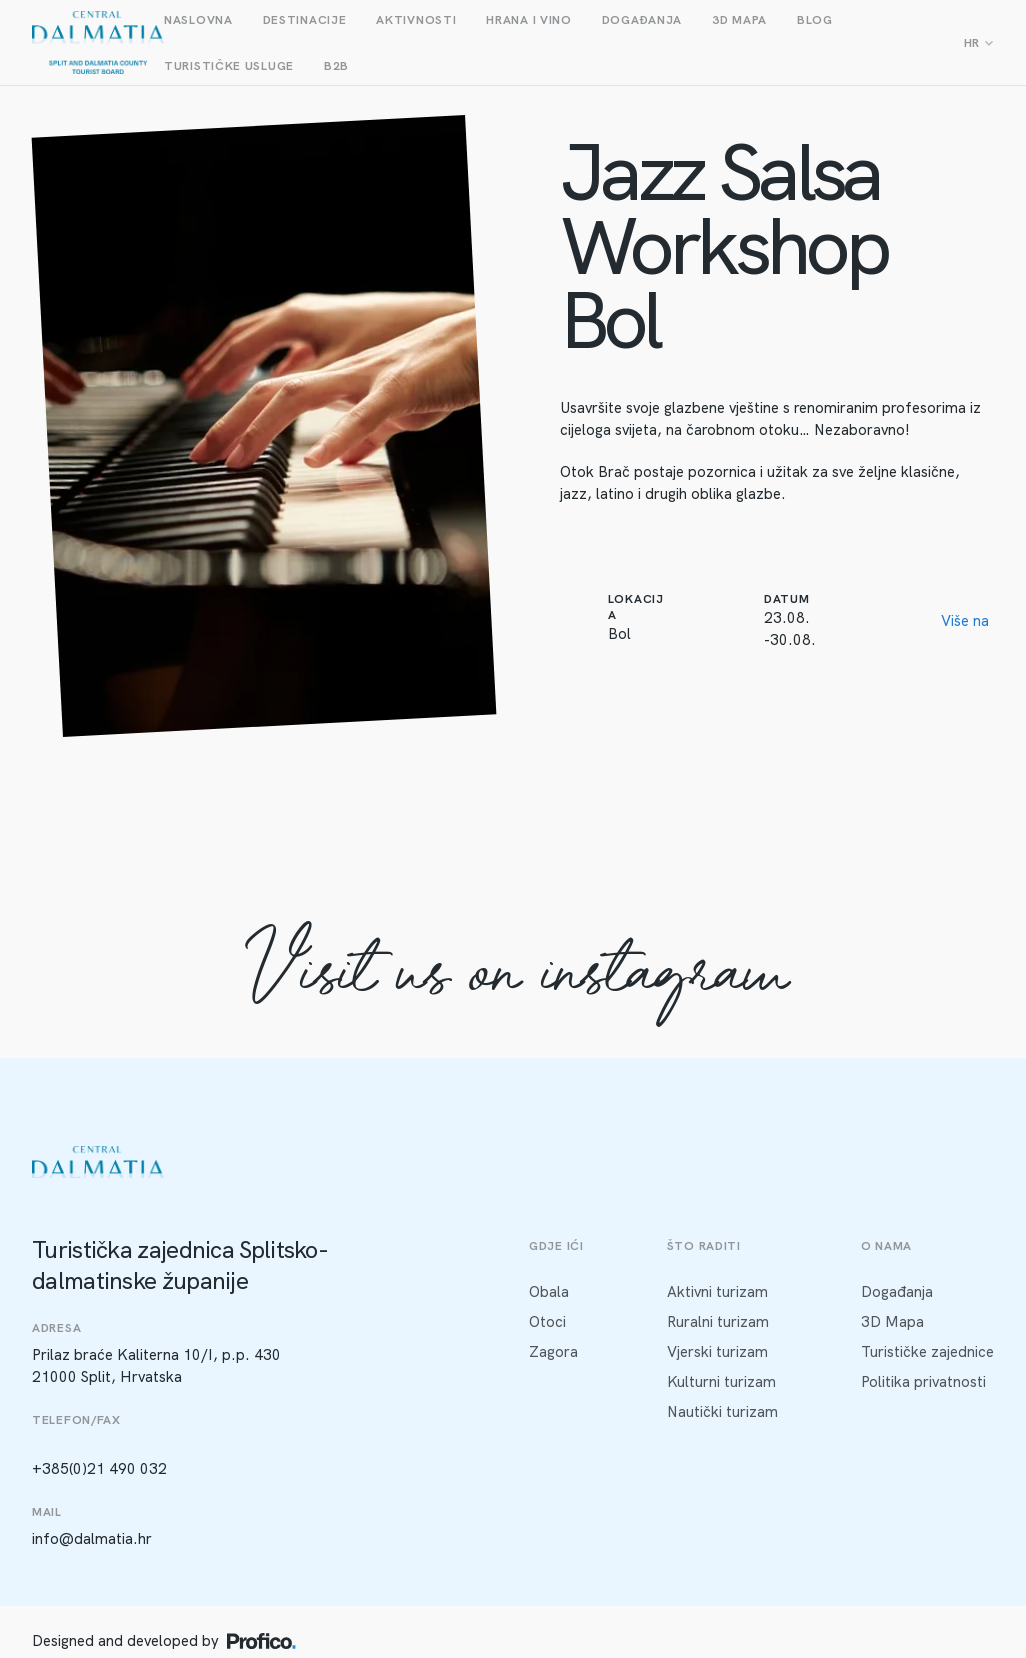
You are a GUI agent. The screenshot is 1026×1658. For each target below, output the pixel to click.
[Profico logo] (261, 1641)
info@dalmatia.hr (92, 1539)
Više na (965, 621)
